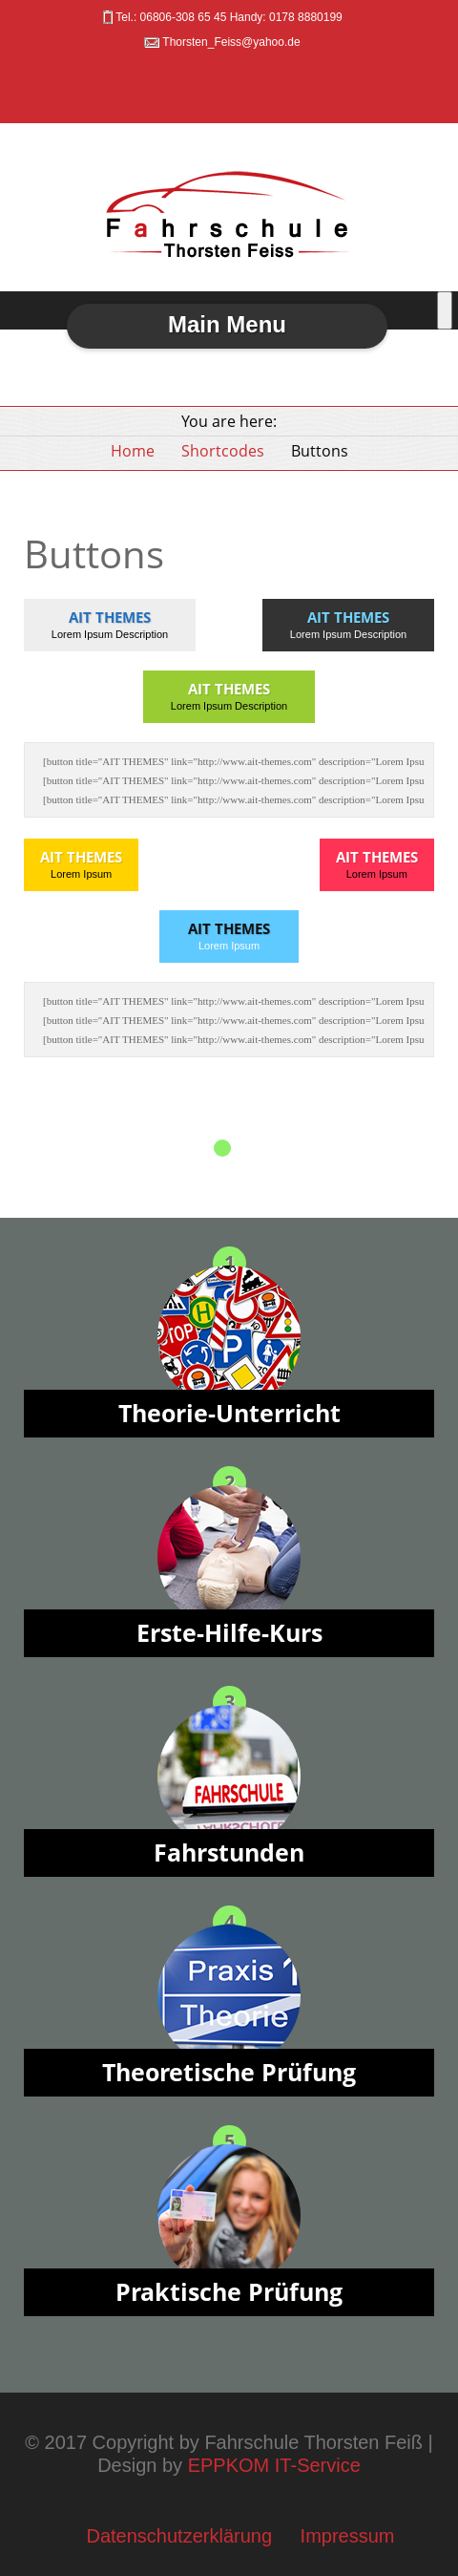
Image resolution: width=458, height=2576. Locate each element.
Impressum (348, 2535)
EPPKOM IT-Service (274, 2465)
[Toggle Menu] (444, 310)
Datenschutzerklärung (179, 2535)
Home (133, 450)
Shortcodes (222, 450)
